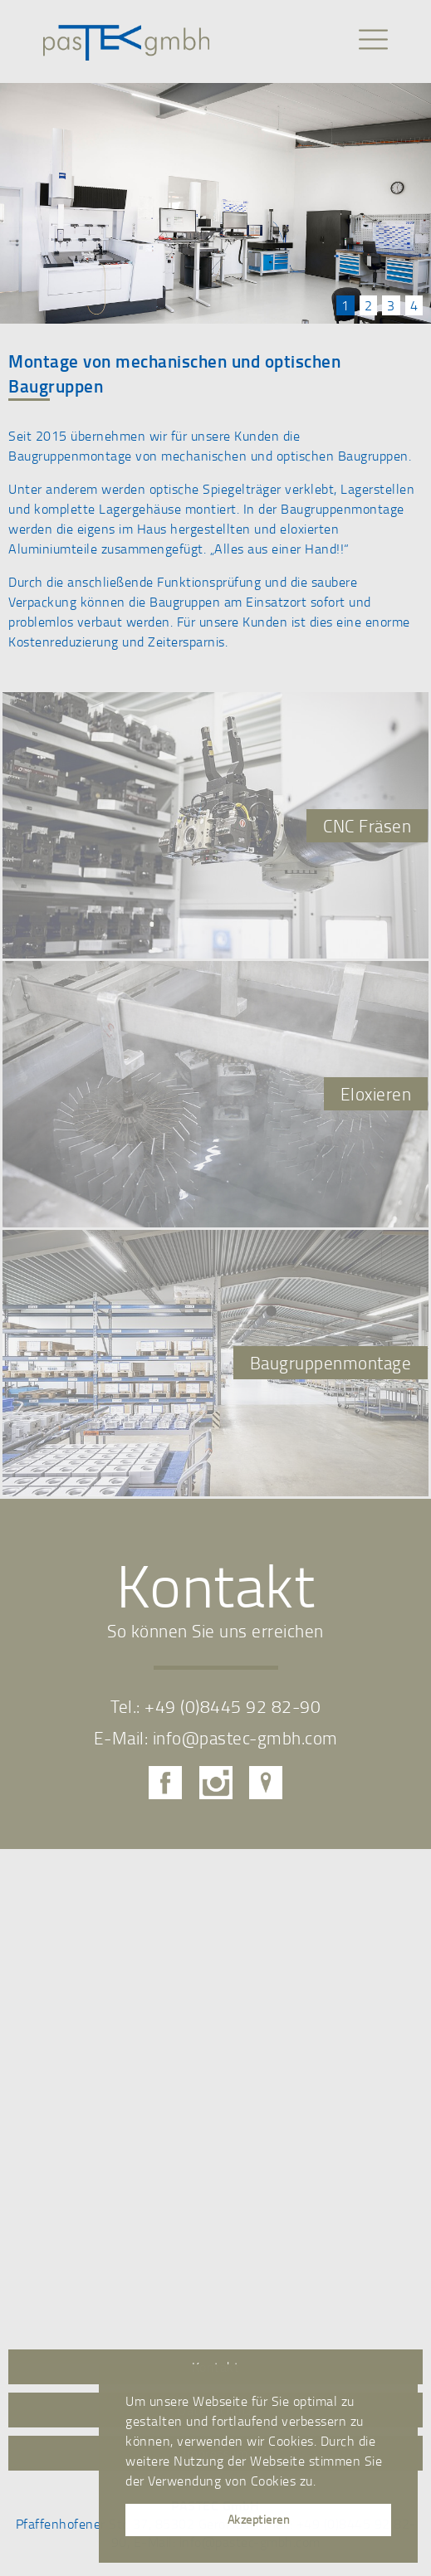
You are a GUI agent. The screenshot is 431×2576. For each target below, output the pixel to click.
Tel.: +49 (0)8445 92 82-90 (215, 1706)
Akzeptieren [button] (259, 2519)
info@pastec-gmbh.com (245, 1737)
